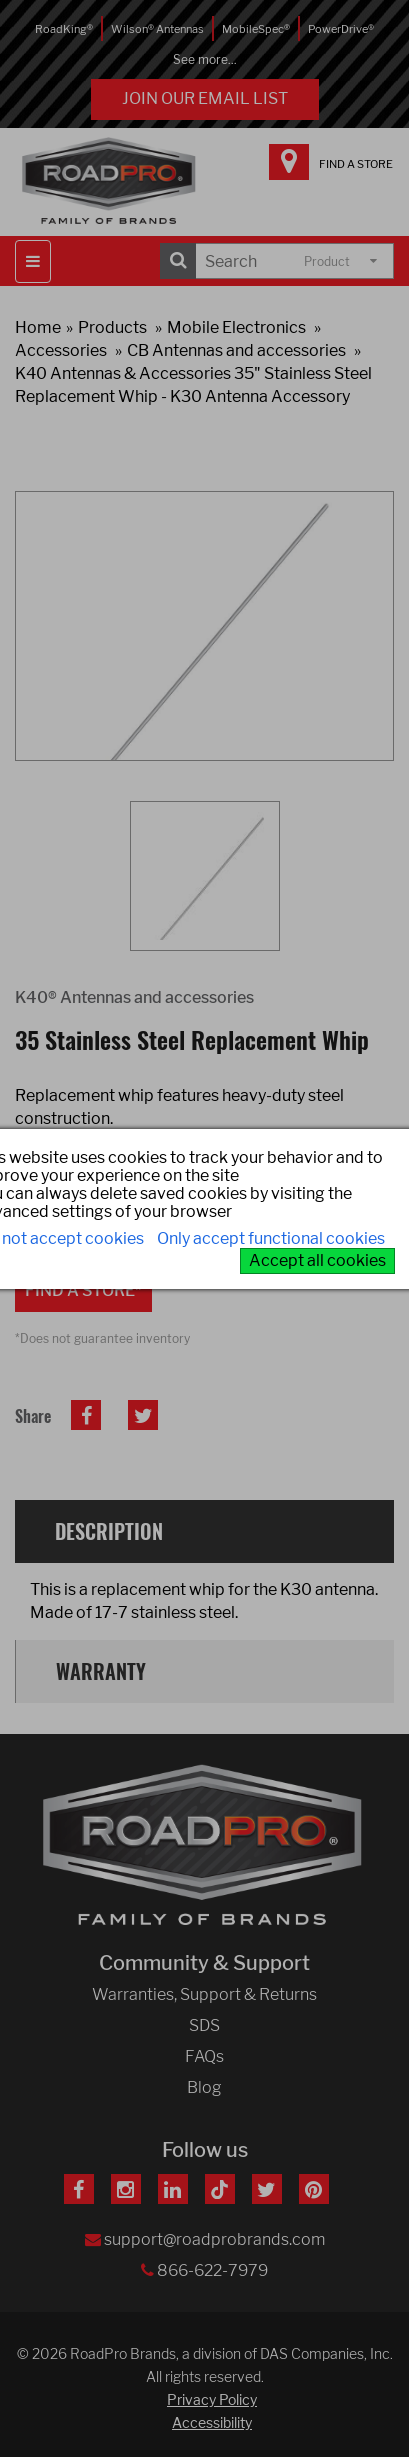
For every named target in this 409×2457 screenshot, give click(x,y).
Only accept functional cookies (271, 1238)
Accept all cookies (317, 1260)
